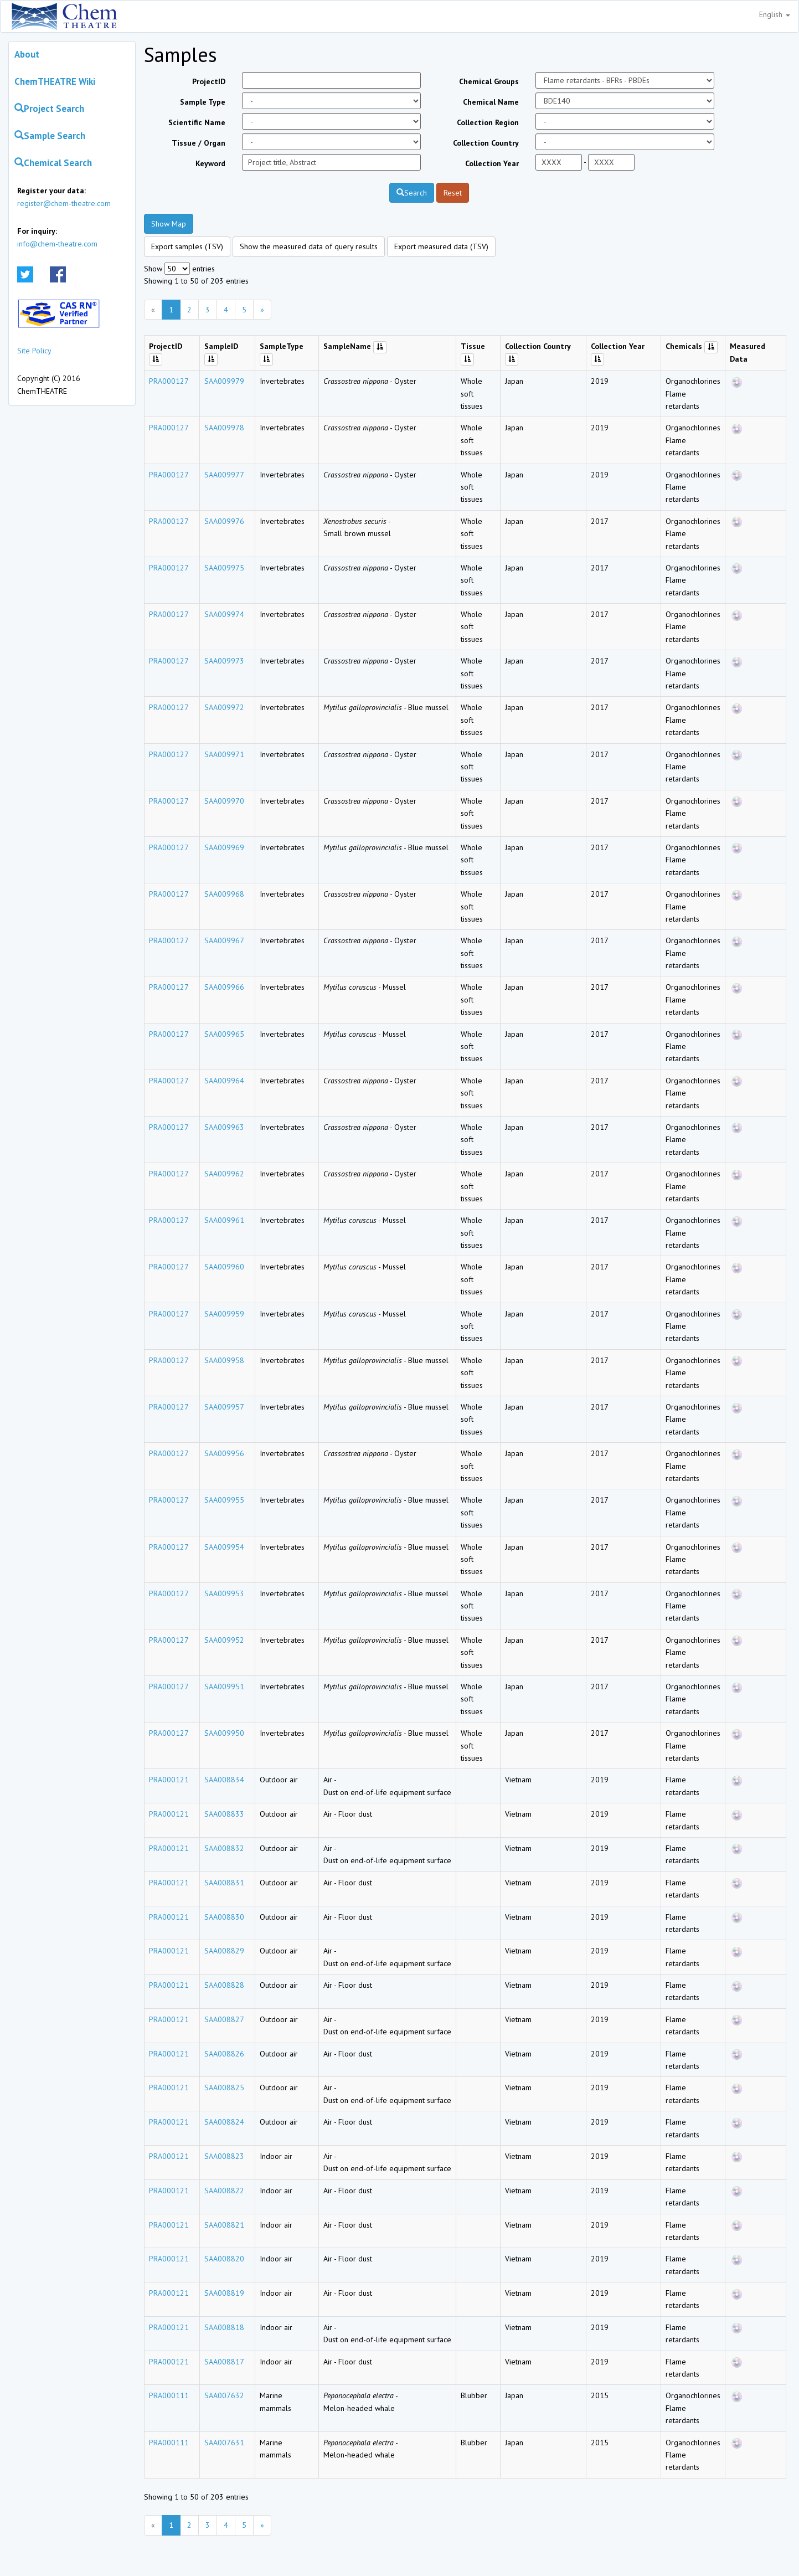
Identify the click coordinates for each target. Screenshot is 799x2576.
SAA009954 (224, 1547)
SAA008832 (224, 1848)
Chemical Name (491, 102)
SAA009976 (224, 521)
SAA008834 (224, 1780)
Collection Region (488, 122)
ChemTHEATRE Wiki (54, 81)
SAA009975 (224, 568)
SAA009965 (224, 1034)
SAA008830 (224, 1917)
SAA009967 (224, 940)
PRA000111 (169, 2395)
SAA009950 (224, 1733)
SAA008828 (224, 1985)
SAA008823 (224, 2156)
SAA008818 (224, 2327)
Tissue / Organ (198, 143)
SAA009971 (224, 754)
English (774, 14)
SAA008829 (224, 1951)
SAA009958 (224, 1360)
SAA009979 (224, 381)
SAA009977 (224, 475)
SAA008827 (224, 2019)
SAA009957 (224, 1407)
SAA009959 (224, 1314)
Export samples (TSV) (187, 246)
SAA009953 (224, 1593)
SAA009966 (224, 987)
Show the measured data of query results (309, 246)
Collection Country (486, 143)
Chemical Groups (489, 81)
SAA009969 (224, 847)
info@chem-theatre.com (57, 244)
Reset (453, 193)
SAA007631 (224, 2443)
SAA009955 (224, 1500)
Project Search (49, 108)
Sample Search (49, 136)
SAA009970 (224, 801)
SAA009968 (224, 894)
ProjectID (208, 81)
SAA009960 (224, 1267)
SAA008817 (224, 2362)
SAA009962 (224, 1174)
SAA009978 (224, 428)
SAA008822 (224, 2190)
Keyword (210, 163)
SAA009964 (224, 1081)
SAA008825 (224, 2087)
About (26, 54)
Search (411, 193)
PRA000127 (169, 381)
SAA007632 (224, 2395)
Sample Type (202, 102)
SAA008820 (224, 2259)
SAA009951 (224, 1686)
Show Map (168, 224)
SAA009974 (224, 614)
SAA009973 (224, 661)
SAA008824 (224, 2122)
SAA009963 (224, 1127)
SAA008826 (224, 2054)
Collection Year (492, 163)
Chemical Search (53, 163)
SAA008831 (224, 1883)
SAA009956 (224, 1453)
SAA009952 (224, 1640)
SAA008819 (224, 2293)
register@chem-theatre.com (64, 203)
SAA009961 (224, 1220)
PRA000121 (169, 1780)
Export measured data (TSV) (441, 246)
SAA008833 (224, 1814)
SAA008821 (224, 2225)
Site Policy (34, 351)
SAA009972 (224, 707)
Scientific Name (196, 122)
